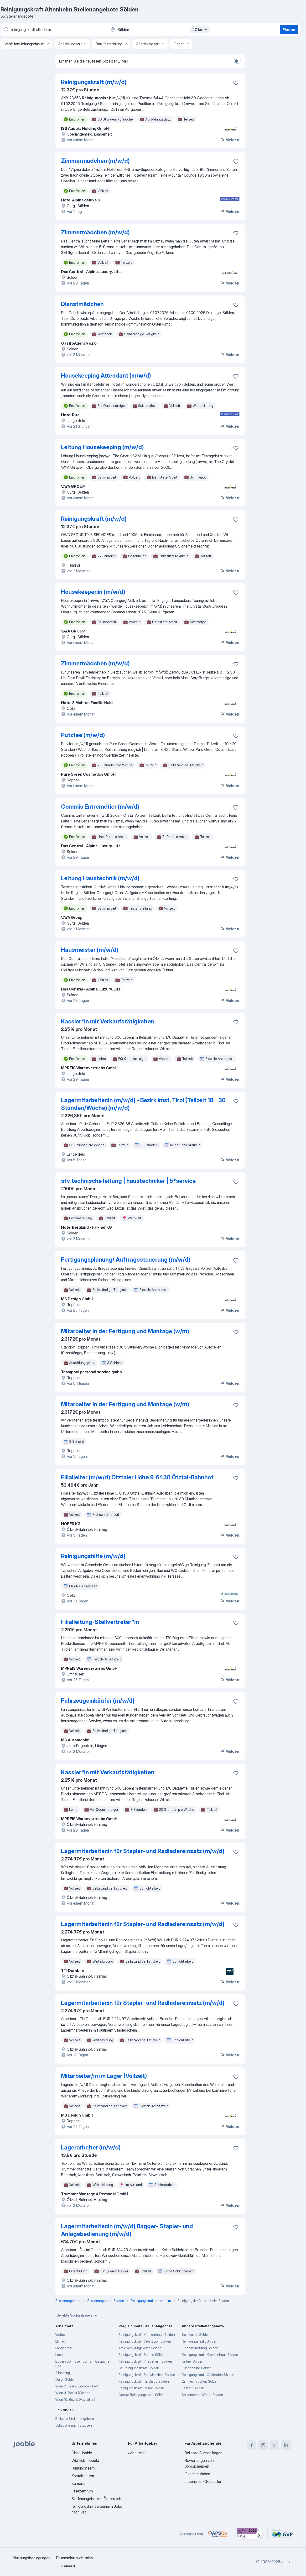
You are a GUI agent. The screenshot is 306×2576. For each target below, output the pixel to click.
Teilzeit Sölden (193, 2388)
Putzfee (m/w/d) (83, 735)
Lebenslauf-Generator (203, 2481)
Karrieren (79, 2483)
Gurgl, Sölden (65, 2379)
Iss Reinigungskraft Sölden (139, 2368)
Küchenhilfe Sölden (197, 2368)
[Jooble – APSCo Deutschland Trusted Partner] (217, 2534)
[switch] (237, 61)
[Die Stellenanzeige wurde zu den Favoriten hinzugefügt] (236, 83)
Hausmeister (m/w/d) (89, 949)
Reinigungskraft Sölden (199, 2341)
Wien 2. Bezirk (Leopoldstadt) (77, 2386)
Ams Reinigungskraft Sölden (140, 2348)
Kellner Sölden (192, 2361)
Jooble (287, 2561)
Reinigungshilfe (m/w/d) (93, 1556)
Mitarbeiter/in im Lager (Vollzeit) (104, 2075)
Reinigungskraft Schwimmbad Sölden (147, 2375)
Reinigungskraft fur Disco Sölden (144, 2381)
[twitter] (274, 2445)
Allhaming (62, 2373)
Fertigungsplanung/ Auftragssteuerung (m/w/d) (125, 1259)
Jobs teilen (137, 2452)
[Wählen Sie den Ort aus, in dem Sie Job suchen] (159, 29)
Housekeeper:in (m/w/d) (93, 591)
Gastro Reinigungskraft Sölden (142, 2395)
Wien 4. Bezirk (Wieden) (73, 2393)
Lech (59, 2355)
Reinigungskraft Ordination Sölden (145, 2341)
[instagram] (263, 2445)
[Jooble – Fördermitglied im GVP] (282, 2534)
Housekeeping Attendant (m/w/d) (106, 375)
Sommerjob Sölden (196, 2335)
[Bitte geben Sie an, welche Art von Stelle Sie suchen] (52, 29)
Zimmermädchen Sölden (200, 2381)
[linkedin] (286, 2445)
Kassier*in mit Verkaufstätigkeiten (107, 1021)
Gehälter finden (197, 2473)
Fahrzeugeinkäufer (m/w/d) (98, 1700)
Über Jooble (82, 2452)
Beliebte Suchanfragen (78, 2315)
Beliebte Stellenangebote (74, 2419)
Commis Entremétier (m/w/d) (100, 806)
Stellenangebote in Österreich (96, 2498)
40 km (200, 29)
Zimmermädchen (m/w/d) (95, 160)
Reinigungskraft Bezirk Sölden (141, 2388)
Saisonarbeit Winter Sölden (202, 2395)
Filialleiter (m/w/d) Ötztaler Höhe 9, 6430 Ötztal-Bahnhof (137, 1477)
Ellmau (60, 2341)
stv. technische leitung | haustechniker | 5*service (128, 1180)
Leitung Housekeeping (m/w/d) (102, 447)
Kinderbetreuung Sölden (200, 2348)
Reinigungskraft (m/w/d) (94, 82)
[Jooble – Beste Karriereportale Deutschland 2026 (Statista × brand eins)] (250, 2534)
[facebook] (251, 2445)
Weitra (60, 2335)
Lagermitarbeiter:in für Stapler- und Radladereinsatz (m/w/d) (142, 1851)
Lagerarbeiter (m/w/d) (91, 2147)
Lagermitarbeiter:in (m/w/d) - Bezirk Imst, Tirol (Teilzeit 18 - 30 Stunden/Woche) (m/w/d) (143, 1104)
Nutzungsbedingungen (31, 2557)
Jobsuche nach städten (73, 2425)
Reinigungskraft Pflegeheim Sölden (145, 2361)
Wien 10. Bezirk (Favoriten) (75, 2399)
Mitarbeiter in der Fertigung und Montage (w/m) (125, 1331)
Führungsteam (83, 2468)
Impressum (66, 2565)
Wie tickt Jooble (85, 2460)
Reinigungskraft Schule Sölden (142, 2355)
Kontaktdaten (83, 2475)
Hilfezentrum (82, 2491)
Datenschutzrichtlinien (74, 2557)
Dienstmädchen (82, 303)
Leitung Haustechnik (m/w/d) (100, 878)
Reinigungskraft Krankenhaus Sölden (147, 2335)
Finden (288, 29)
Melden (229, 139)
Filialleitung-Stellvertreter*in (100, 1621)
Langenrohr (63, 2348)
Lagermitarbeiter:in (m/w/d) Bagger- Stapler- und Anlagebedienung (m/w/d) (127, 2230)
